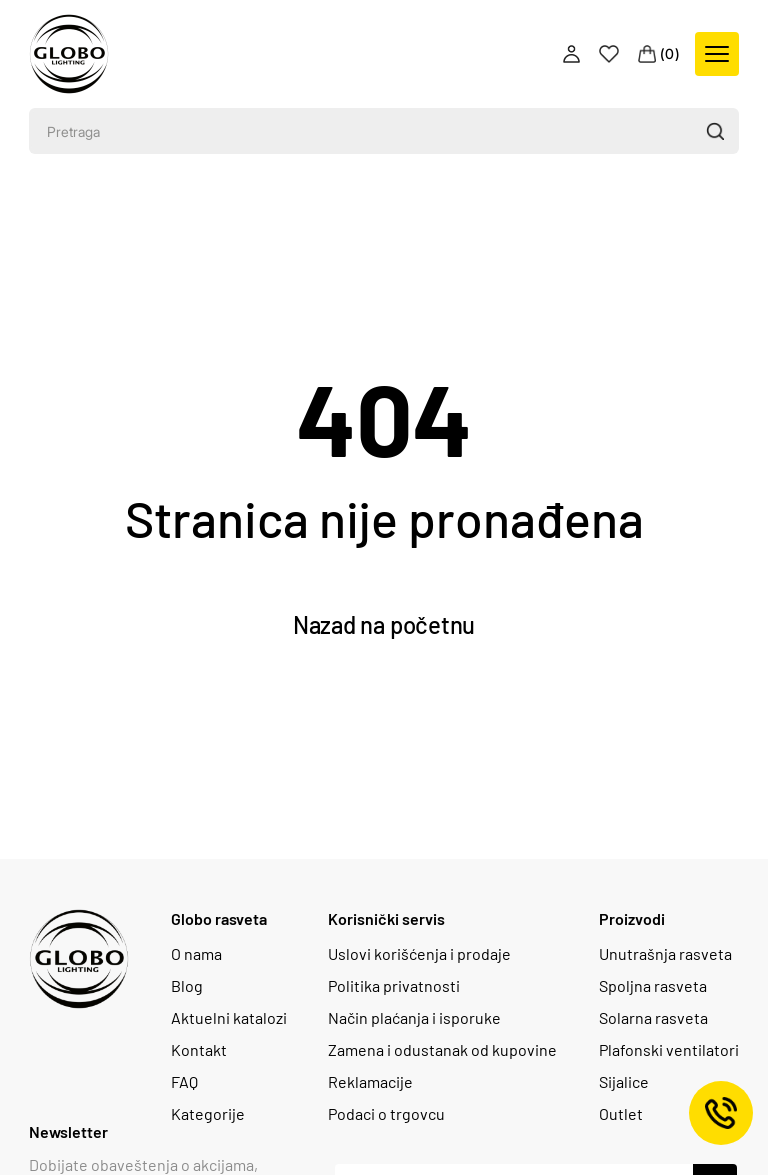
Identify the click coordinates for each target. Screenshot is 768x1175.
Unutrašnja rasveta (665, 954)
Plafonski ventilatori (669, 1050)
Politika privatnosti (394, 986)
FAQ (184, 1082)
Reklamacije (370, 1082)
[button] (714, 131)
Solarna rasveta (653, 1018)
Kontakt (199, 1050)
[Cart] (659, 54)
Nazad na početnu (384, 624)
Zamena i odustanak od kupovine (442, 1050)
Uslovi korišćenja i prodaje (419, 954)
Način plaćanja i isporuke (414, 1018)
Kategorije (208, 1114)
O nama (196, 954)
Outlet (621, 1114)
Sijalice (624, 1082)
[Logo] (69, 54)
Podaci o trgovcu (386, 1114)
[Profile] (573, 54)
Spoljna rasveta (653, 986)
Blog (187, 986)
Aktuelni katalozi (229, 1018)
